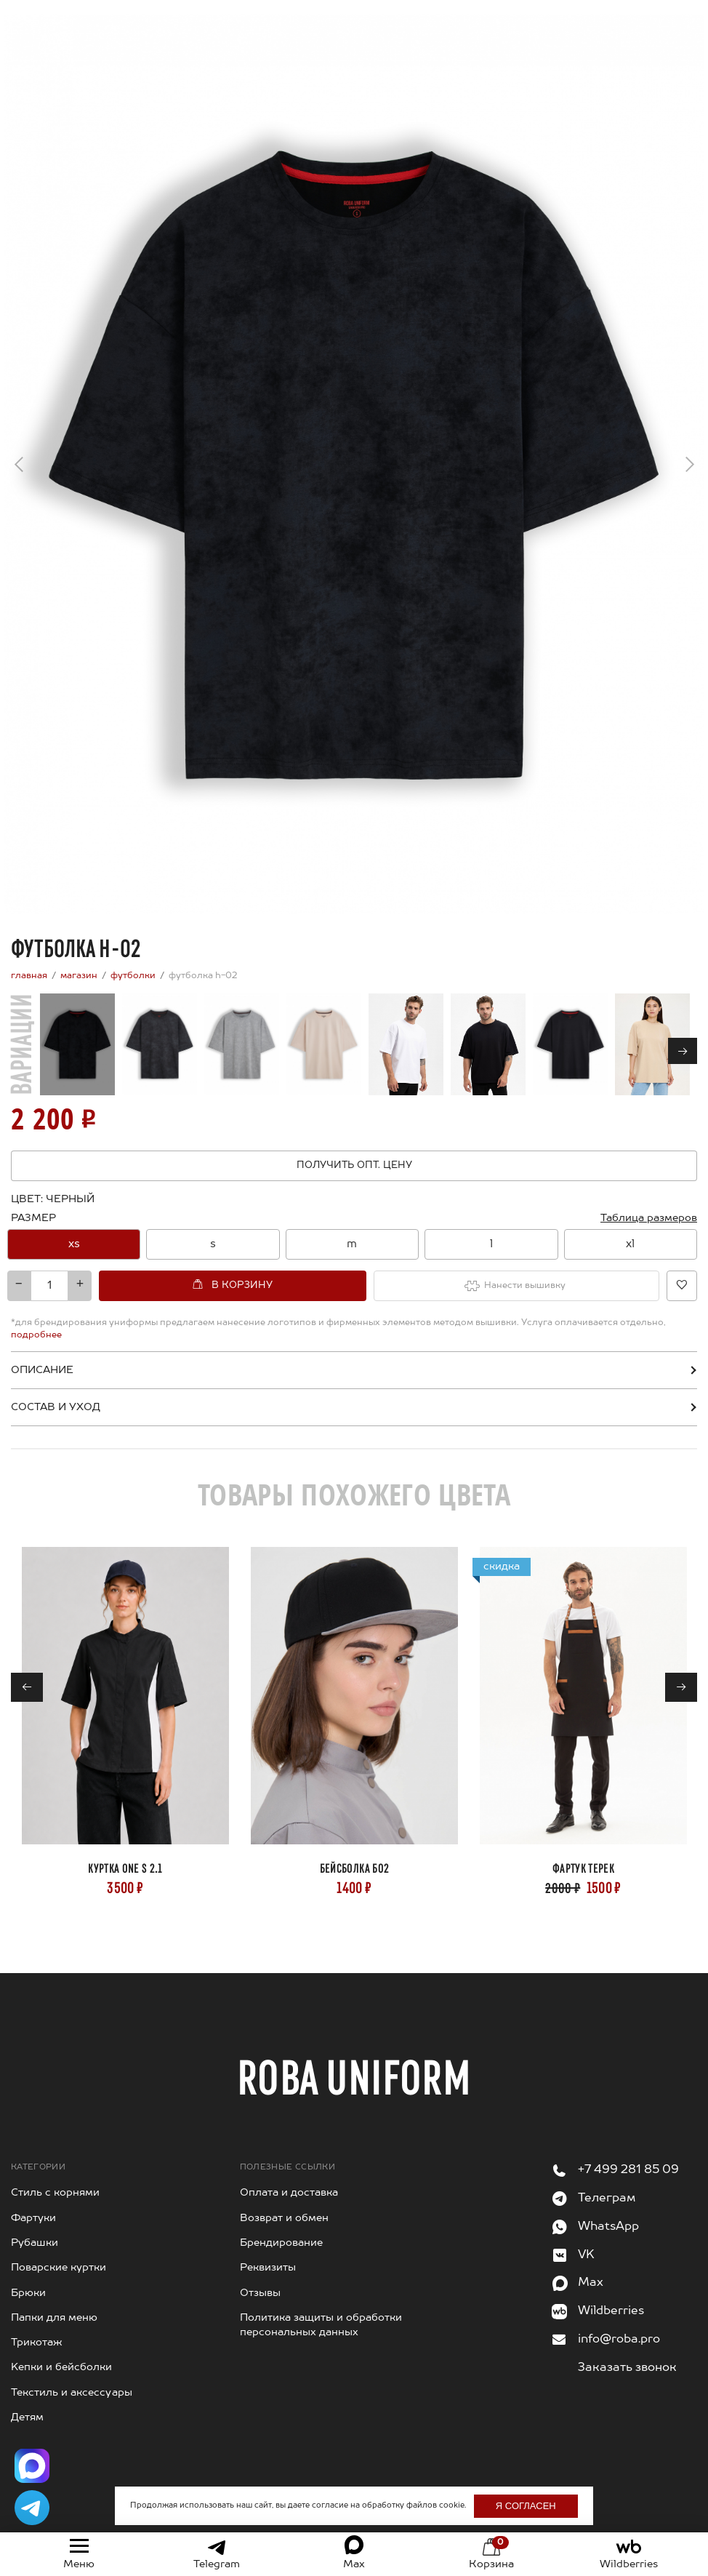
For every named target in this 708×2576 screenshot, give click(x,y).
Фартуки (30, 2203)
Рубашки (31, 2228)
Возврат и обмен (279, 2203)
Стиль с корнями (50, 2178)
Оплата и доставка (284, 2178)
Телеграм (603, 2183)
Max (589, 2268)
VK (585, 2239)
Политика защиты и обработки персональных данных (312, 2310)
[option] (73, 1243)
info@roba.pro (615, 2325)
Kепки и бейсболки (55, 2353)
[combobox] (354, 1243)
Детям (25, 2403)
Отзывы (258, 2278)
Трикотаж (33, 2328)
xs (73, 1243)
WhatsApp (605, 2211)
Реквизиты (265, 2253)
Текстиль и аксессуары (65, 2377)
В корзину (226, 1283)
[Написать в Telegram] (32, 2507)
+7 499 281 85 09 (623, 2155)
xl (631, 1243)
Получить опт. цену (354, 1165)
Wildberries (607, 2296)
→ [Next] (689, 460)
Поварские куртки (52, 2253)
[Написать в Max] (32, 2466)
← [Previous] (19, 469)
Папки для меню (50, 2302)
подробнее (613, 1321)
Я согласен (508, 2505)
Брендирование (277, 2228)
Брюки (26, 2278)
